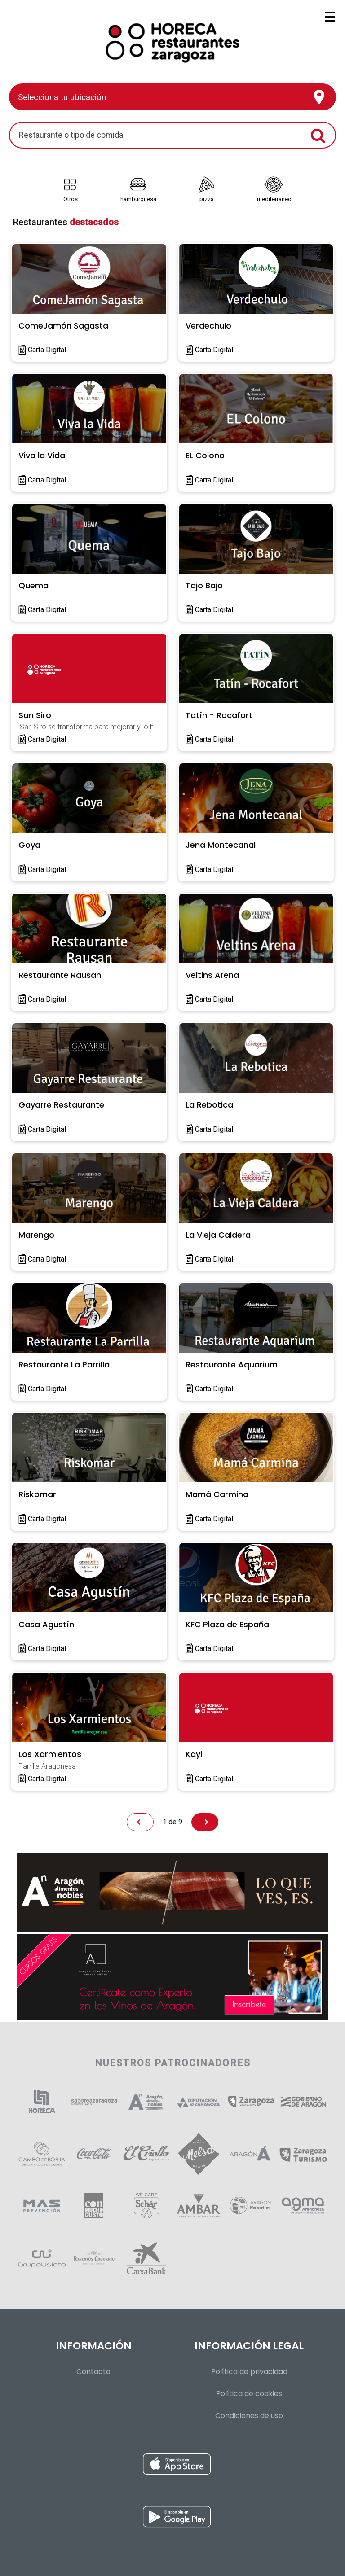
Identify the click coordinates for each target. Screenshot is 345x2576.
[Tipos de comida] (172, 181)
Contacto (93, 2371)
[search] (161, 135)
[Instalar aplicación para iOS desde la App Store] (177, 2466)
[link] (70, 187)
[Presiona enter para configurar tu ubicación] (172, 96)
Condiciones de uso (249, 2415)
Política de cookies (249, 2393)
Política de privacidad (249, 2371)
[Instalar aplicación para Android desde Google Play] (177, 2519)
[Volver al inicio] (172, 39)
